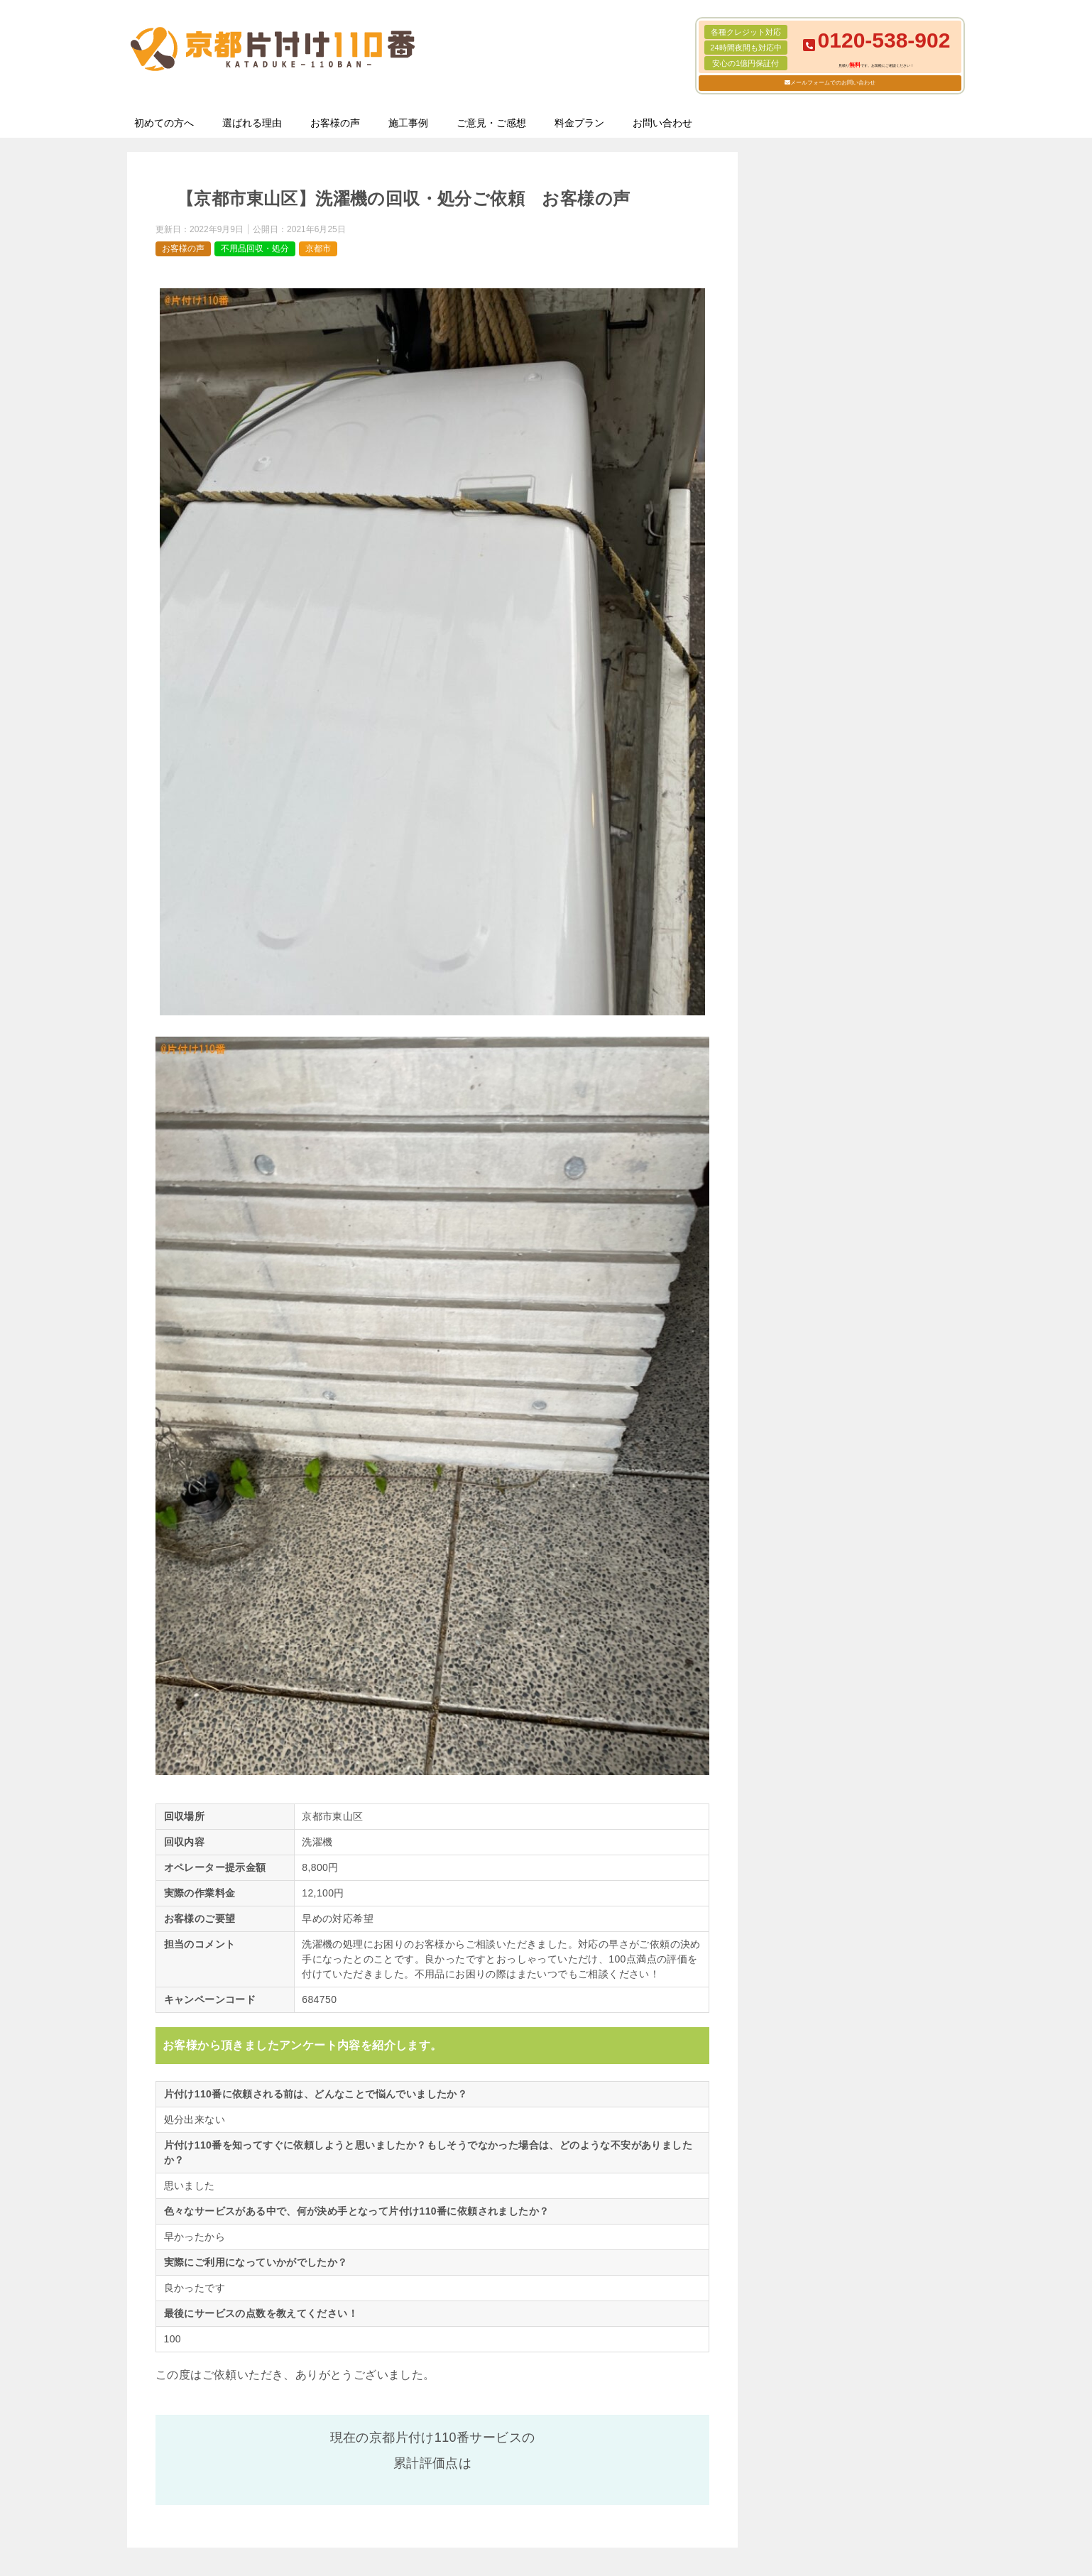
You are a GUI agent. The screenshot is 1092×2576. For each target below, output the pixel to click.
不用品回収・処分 (255, 248)
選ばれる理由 (252, 123)
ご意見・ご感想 (491, 123)
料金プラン (579, 123)
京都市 (318, 248)
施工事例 (408, 123)
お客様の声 (335, 123)
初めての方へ (164, 123)
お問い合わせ (662, 123)
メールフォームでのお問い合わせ (832, 83)
